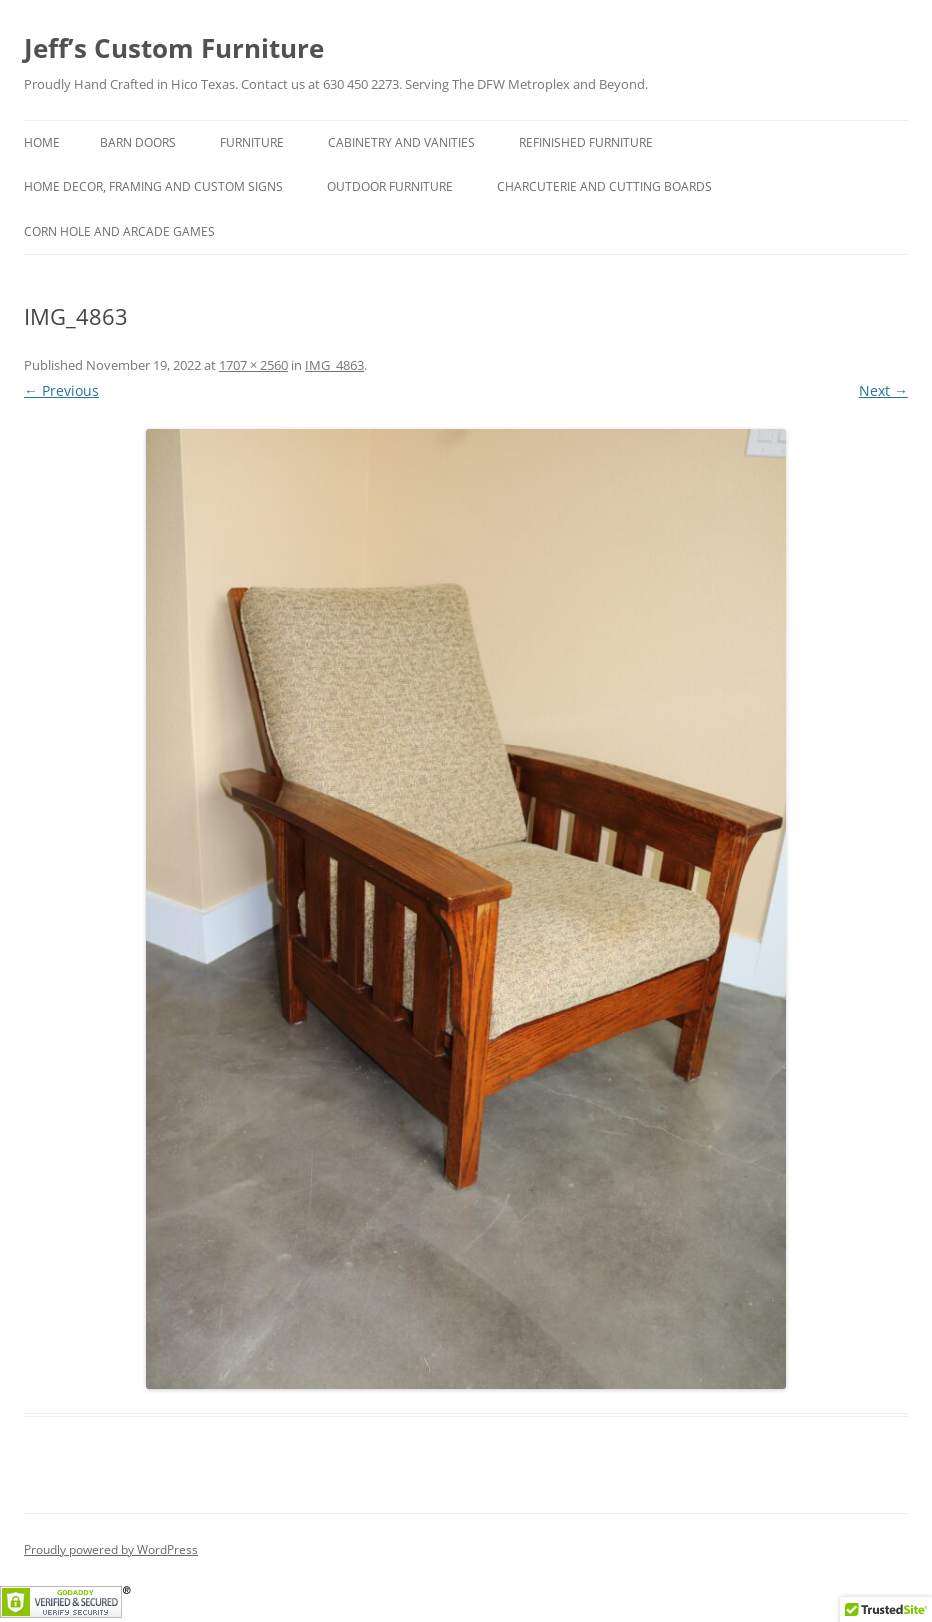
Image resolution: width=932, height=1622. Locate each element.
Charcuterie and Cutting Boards (604, 186)
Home (42, 142)
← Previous (61, 390)
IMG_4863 (334, 365)
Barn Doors (138, 142)
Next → (883, 390)
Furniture (252, 142)
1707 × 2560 (253, 365)
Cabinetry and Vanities (401, 142)
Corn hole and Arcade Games (119, 231)
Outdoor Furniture (390, 186)
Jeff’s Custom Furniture (174, 48)
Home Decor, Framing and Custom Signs (153, 186)
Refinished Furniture (586, 142)
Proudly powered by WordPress (111, 1549)
